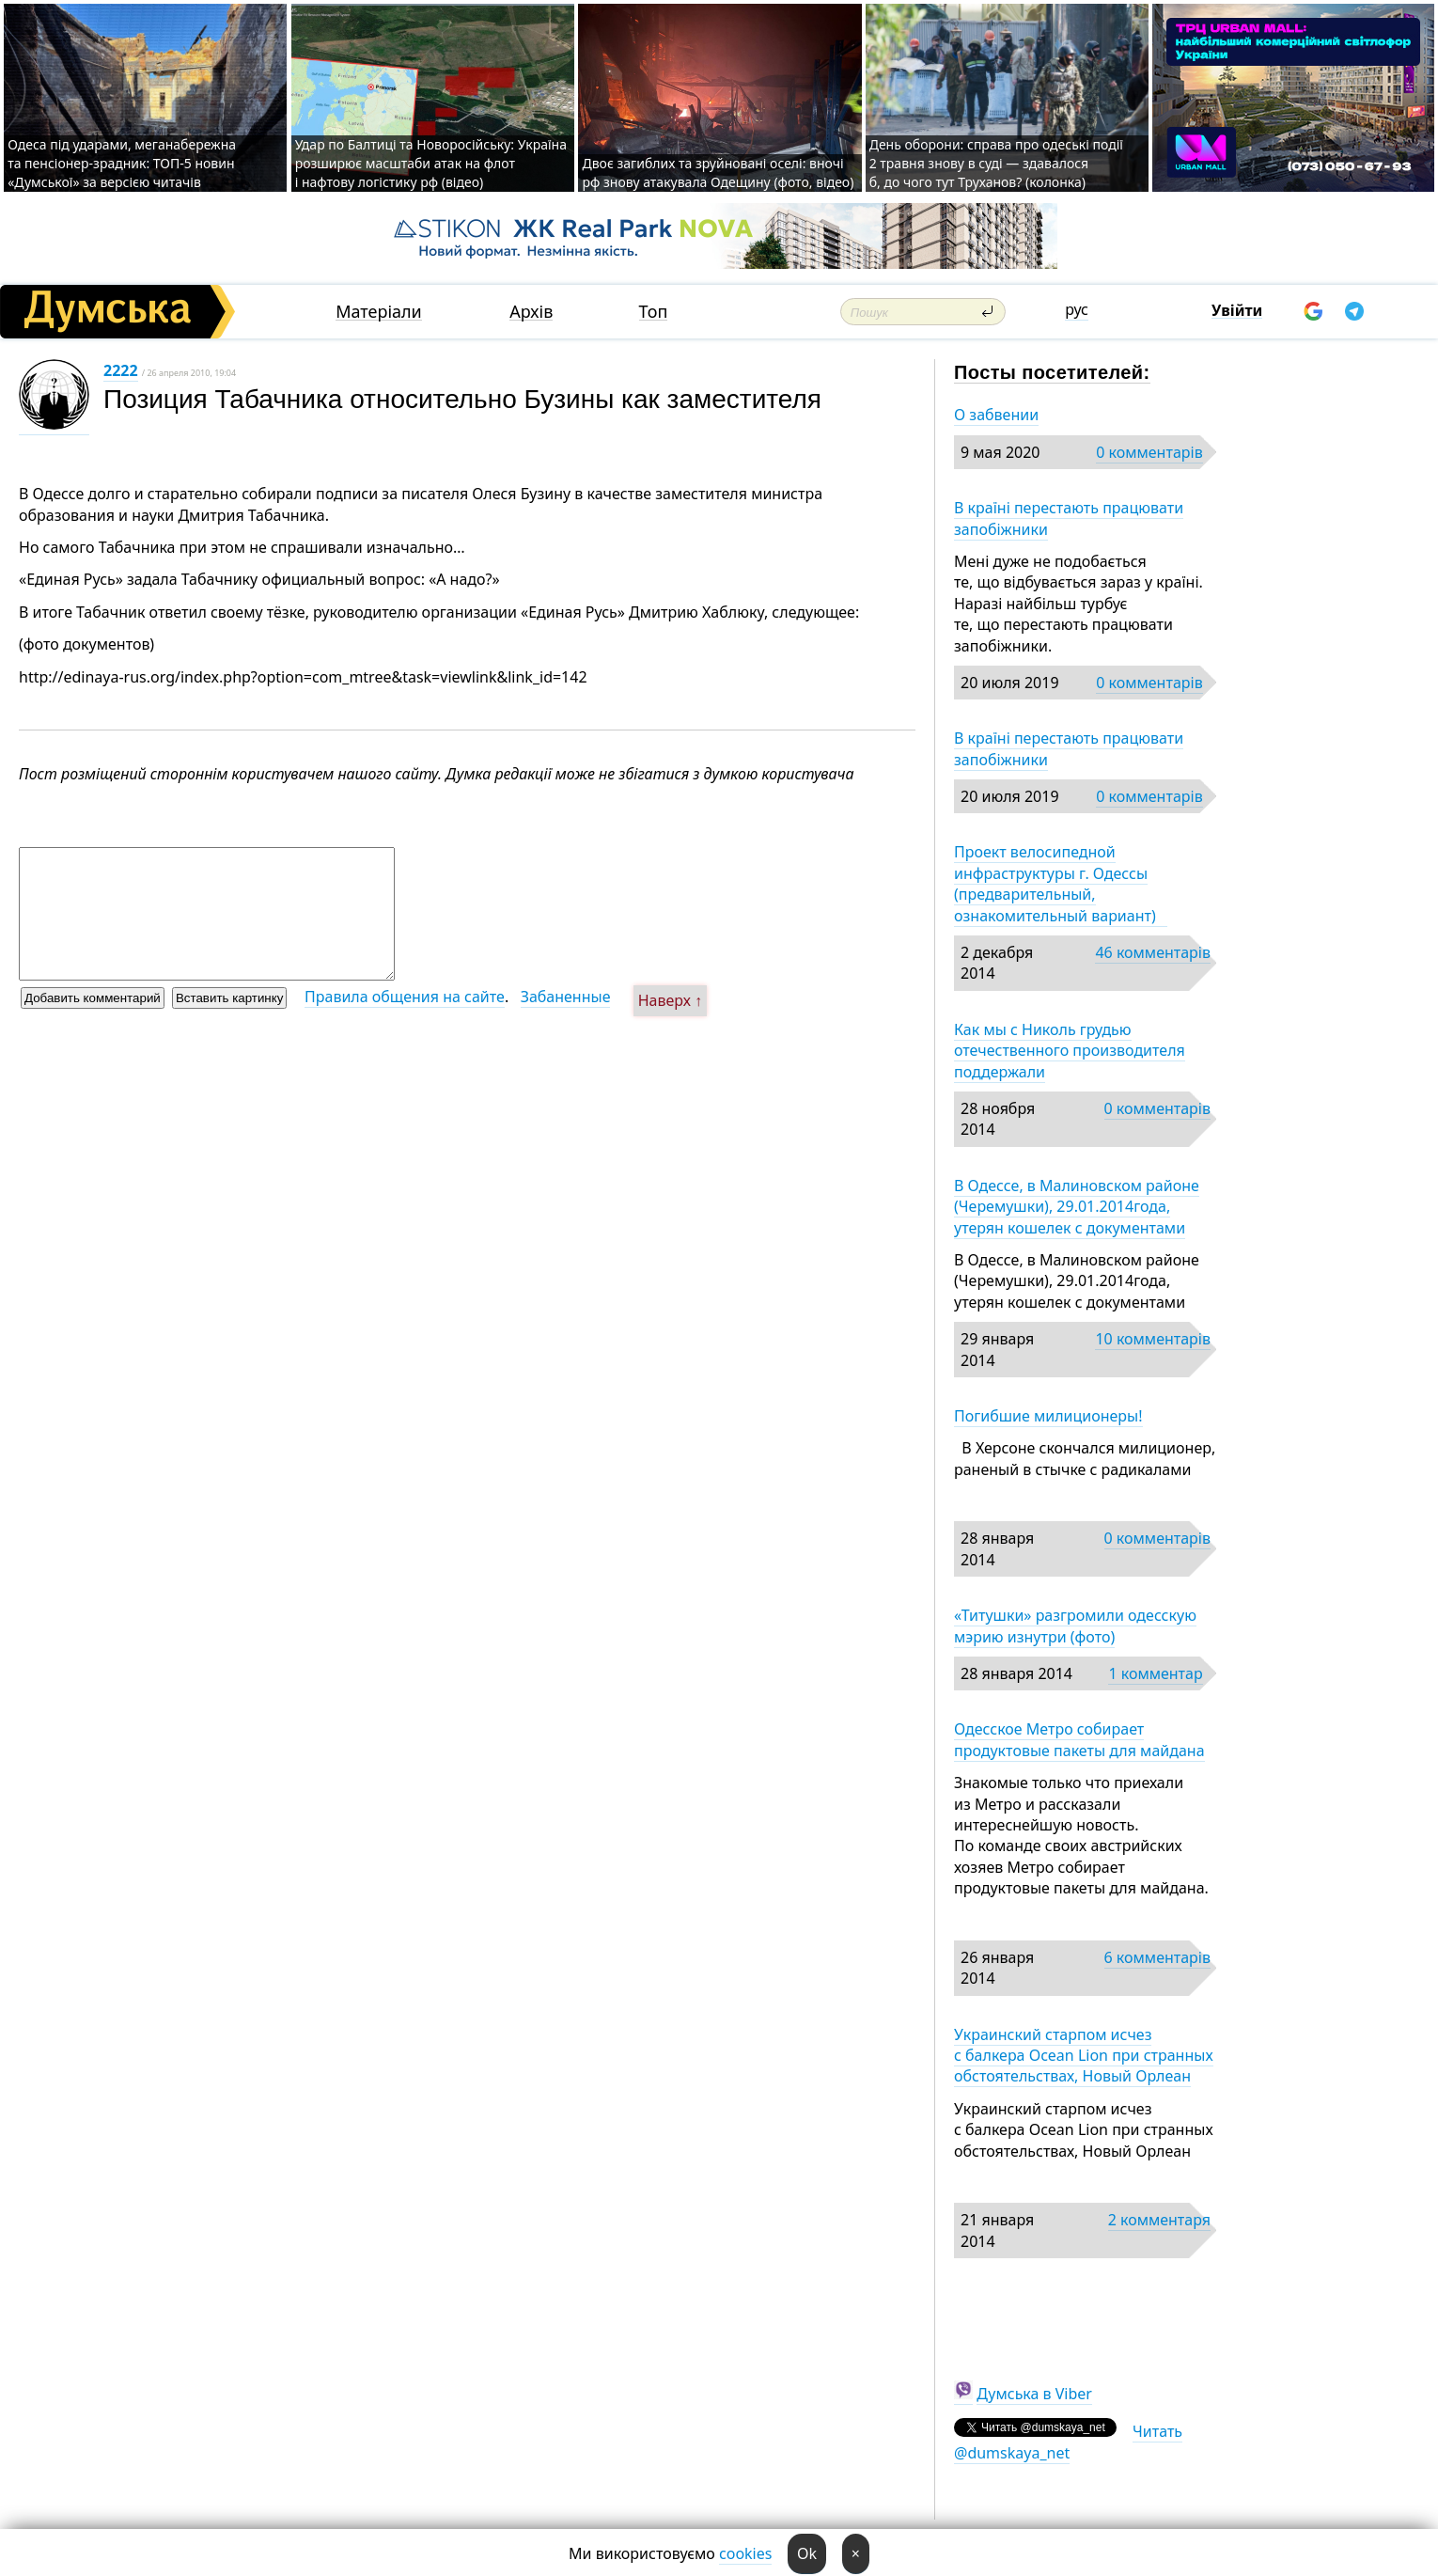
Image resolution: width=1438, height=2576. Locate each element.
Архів (531, 312)
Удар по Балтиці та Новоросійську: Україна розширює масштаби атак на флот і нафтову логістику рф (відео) (431, 163)
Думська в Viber (1034, 2393)
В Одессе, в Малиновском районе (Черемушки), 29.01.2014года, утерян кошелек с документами (1076, 1206)
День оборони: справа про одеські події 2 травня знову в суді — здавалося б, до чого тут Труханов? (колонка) (996, 163)
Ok (807, 2553)
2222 (120, 370)
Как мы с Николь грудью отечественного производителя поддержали (1069, 1050)
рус (1076, 309)
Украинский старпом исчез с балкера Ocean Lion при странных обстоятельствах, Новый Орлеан (1083, 2055)
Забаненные (566, 996)
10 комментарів (1153, 1338)
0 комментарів (1149, 452)
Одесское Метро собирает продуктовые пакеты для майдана (1079, 1739)
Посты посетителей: (1052, 372)
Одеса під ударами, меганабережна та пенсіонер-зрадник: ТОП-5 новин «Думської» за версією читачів (122, 163)
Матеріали (379, 312)
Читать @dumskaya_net (1068, 2441)
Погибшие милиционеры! (1048, 1416)
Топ (653, 312)
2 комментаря (1159, 2219)
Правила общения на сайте (405, 996)
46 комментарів (1153, 952)
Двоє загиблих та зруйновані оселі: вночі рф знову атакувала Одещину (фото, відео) (717, 172)
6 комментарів (1157, 1957)
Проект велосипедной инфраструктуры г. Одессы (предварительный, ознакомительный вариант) (1060, 883)
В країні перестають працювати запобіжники (1068, 518)
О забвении (996, 414)
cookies (745, 2553)
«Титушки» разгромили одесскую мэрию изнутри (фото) (1075, 1625)
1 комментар (1155, 1673)
